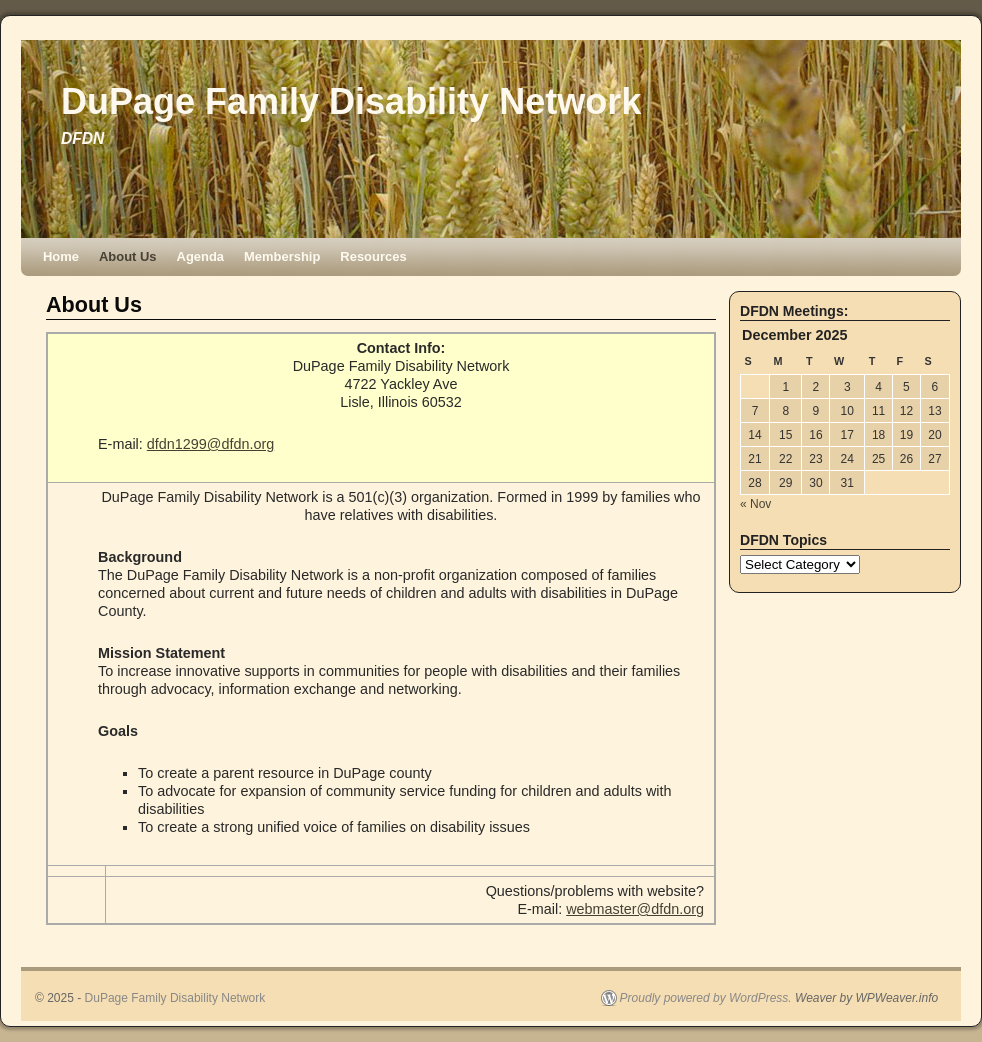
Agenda (201, 256)
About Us (128, 256)
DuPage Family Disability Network (351, 101)
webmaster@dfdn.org (635, 909)
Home (61, 256)
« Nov (755, 504)
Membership (282, 256)
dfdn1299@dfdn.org (210, 444)
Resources (373, 256)
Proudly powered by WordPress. (706, 998)
